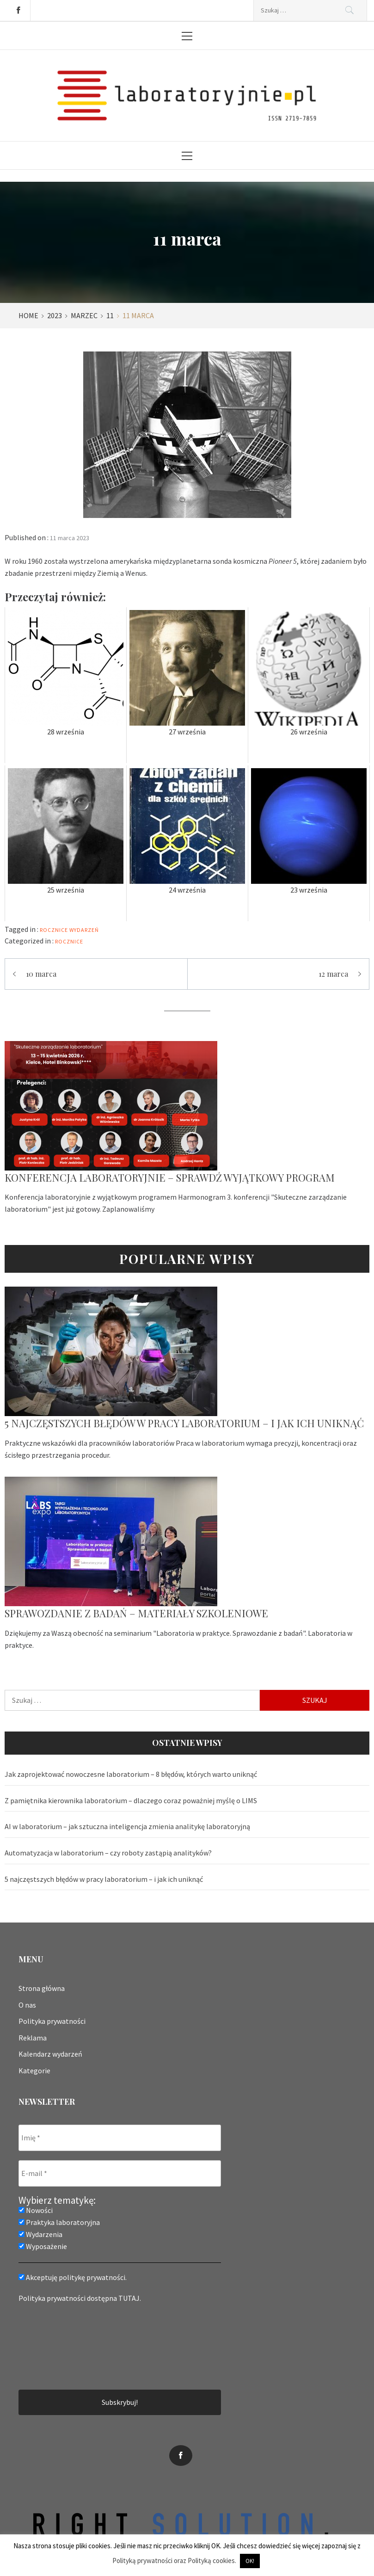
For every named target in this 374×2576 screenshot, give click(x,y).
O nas (27, 2004)
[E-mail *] (119, 2173)
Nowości (35, 2210)
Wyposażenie (42, 2246)
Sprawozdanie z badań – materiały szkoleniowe (136, 1613)
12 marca (333, 974)
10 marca (41, 974)
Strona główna (41, 1988)
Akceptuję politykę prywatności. (72, 2277)
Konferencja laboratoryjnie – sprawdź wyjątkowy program (170, 1177)
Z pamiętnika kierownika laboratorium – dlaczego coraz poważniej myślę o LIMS (131, 1800)
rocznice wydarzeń (69, 929)
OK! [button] (249, 2561)
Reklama (32, 2037)
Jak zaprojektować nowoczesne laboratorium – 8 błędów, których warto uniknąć (131, 1774)
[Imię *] (119, 2138)
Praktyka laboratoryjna (59, 2222)
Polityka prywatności (52, 2021)
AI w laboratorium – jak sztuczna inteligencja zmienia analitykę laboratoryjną (127, 1826)
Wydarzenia (40, 2234)
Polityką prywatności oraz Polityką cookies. (174, 2560)
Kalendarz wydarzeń (50, 2053)
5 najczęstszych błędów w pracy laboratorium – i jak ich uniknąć (184, 1423)
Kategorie (34, 2070)
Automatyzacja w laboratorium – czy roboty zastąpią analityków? (108, 1852)
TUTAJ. (129, 2298)
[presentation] (56, 2345)
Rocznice (69, 941)
